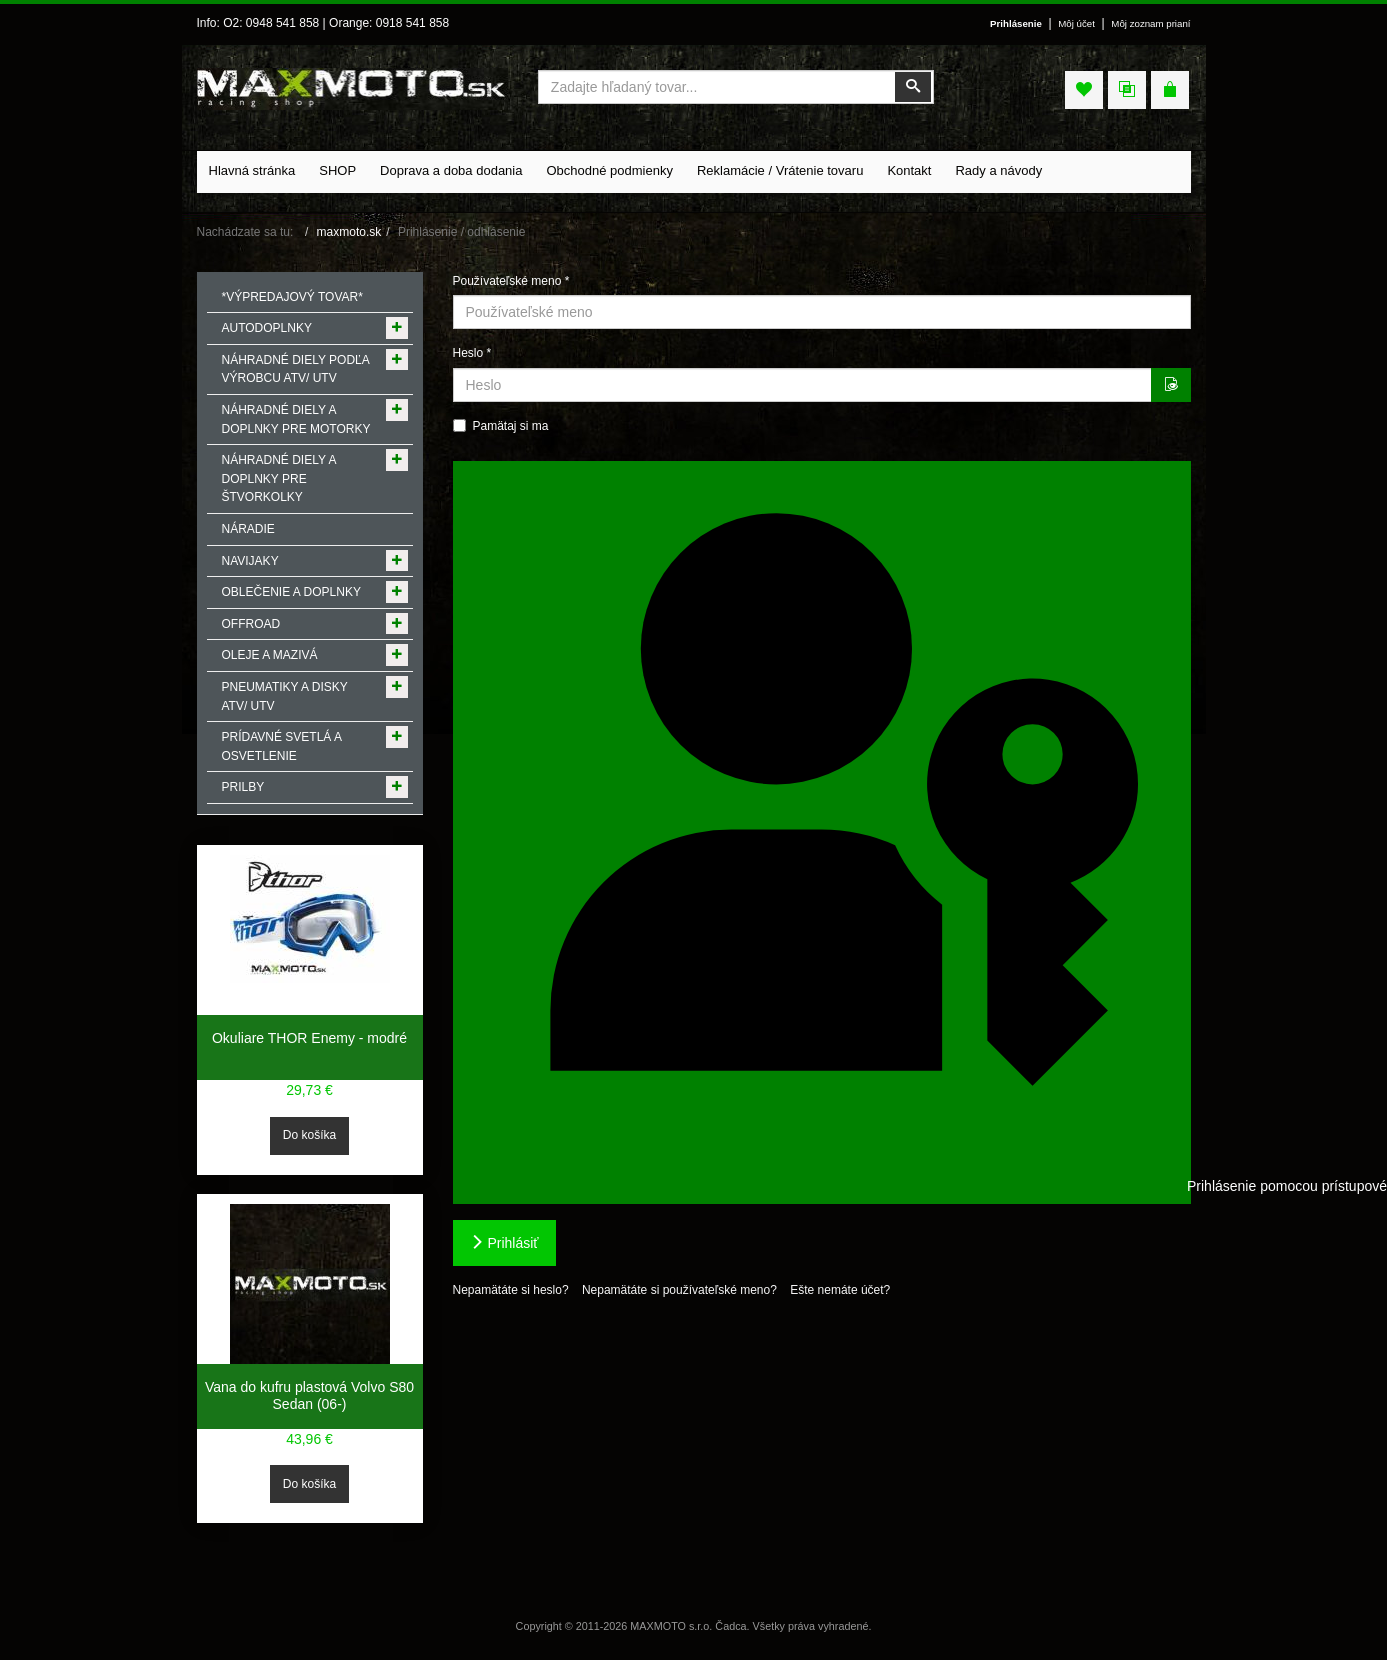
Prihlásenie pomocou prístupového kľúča (825, 831)
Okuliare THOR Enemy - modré (309, 1038)
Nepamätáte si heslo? (511, 1290)
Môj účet (1076, 23)
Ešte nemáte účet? (840, 1290)
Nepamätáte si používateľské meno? (679, 1290)
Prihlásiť (504, 1243)
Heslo (472, 353)
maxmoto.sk (349, 232)
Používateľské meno (511, 281)
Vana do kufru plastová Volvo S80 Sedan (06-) (309, 1396)
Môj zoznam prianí (1150, 23)
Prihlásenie (1016, 23)
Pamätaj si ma (501, 426)
